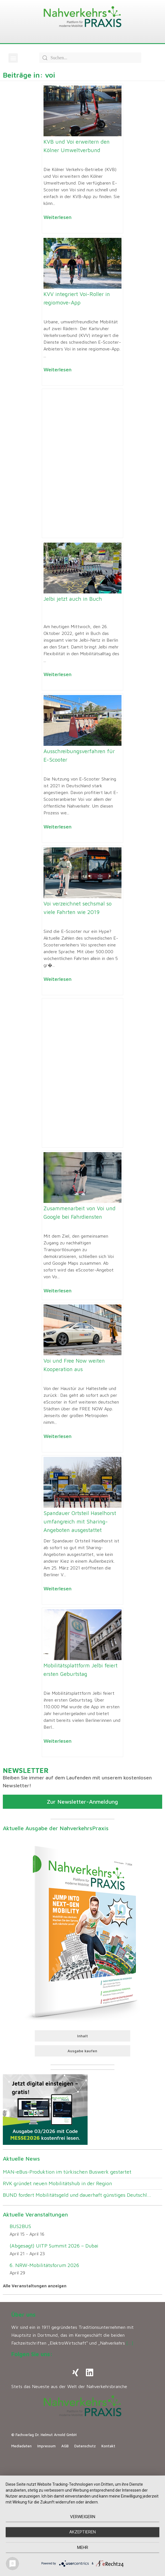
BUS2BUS (20, 2226)
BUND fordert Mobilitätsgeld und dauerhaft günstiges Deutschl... (77, 2195)
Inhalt (82, 2036)
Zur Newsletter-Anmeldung (82, 1801)
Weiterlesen (57, 217)
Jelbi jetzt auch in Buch (73, 599)
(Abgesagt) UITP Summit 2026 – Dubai (54, 2246)
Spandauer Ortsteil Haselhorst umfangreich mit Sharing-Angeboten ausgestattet (80, 1521)
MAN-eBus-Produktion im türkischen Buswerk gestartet (67, 2172)
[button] (13, 58)
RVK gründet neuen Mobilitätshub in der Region (57, 2183)
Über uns (23, 2314)
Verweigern (82, 2516)
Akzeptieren (82, 2532)
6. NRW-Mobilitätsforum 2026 (44, 2265)
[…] (129, 2342)
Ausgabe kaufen (82, 2051)
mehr (82, 2547)
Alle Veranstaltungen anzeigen (34, 2285)
